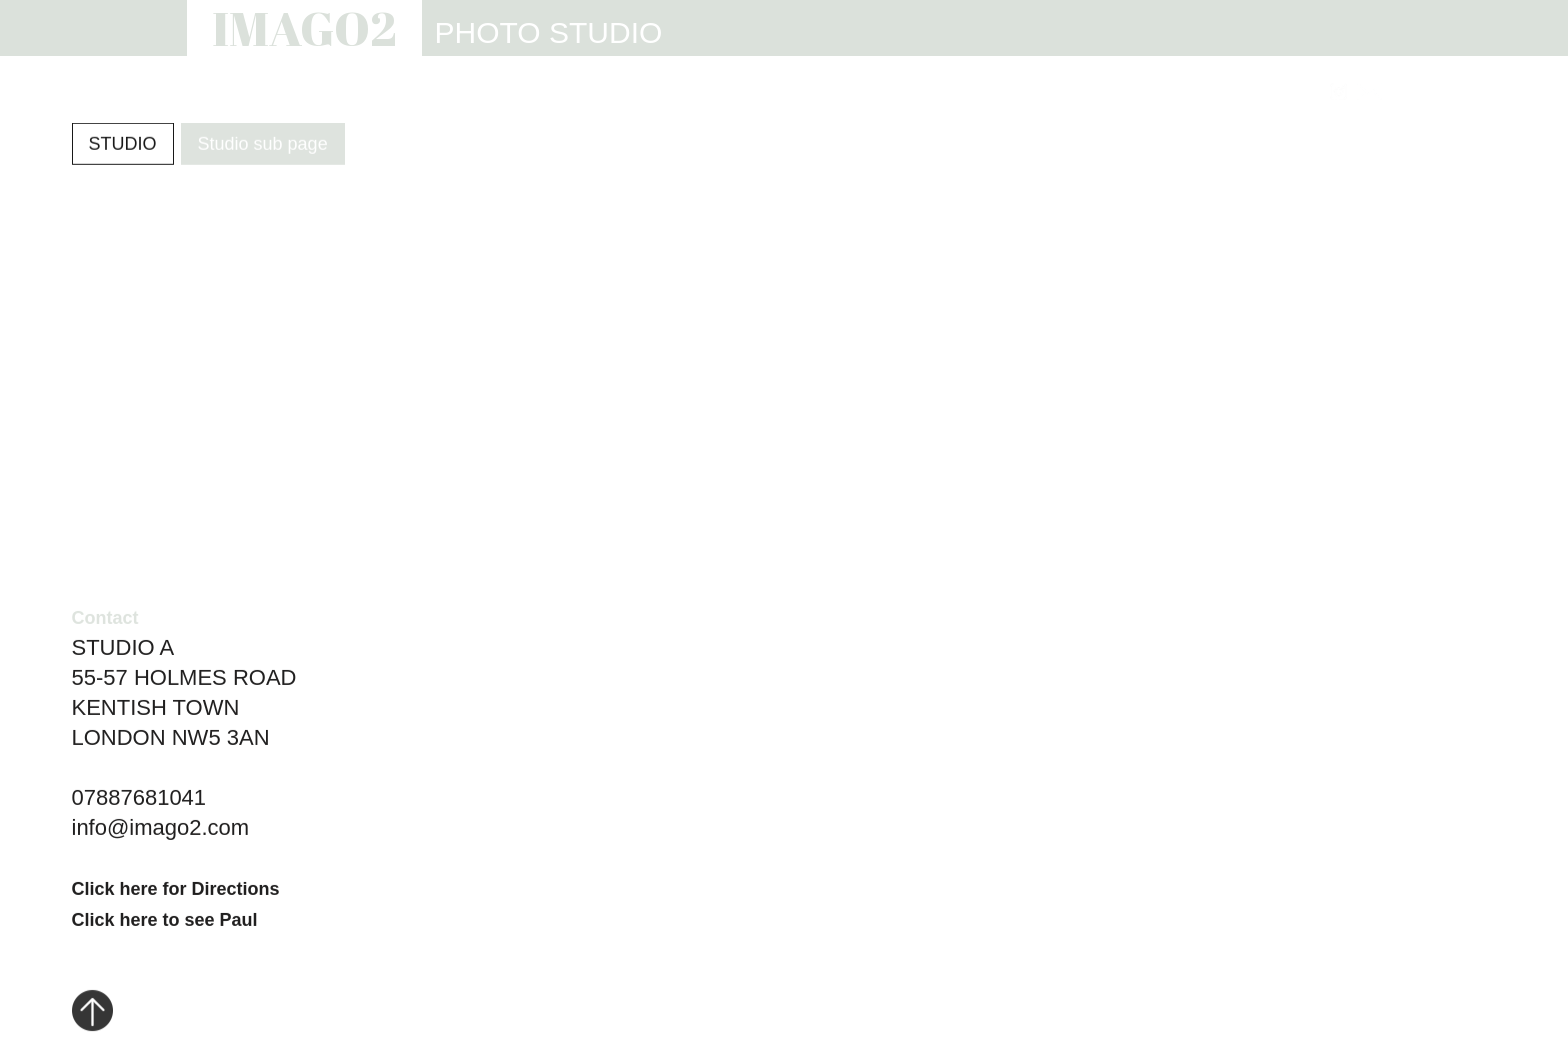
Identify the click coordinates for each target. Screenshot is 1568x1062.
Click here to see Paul (165, 922)
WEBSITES (925, 92)
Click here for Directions (176, 891)
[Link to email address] (1369, 91)
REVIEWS (1132, 92)
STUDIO (808, 92)
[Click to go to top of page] (92, 1014)
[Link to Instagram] (1338, 91)
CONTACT (1253, 92)
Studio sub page (263, 145)
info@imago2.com (161, 829)
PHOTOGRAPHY (668, 92)
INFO (1031, 92)
